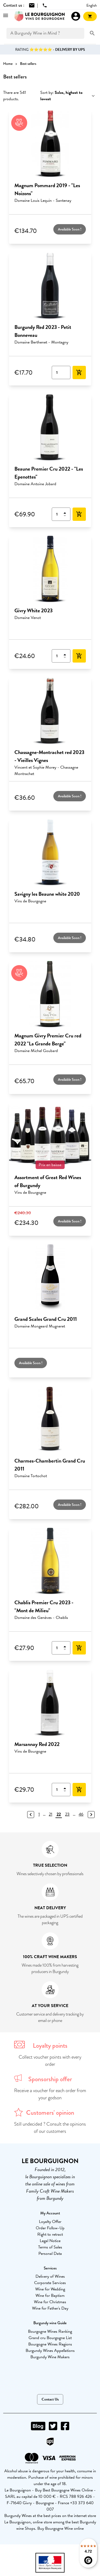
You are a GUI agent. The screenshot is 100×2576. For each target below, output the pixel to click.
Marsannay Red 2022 (36, 1744)
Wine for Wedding (50, 2289)
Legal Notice (50, 2241)
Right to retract (50, 2234)
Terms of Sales (50, 2247)
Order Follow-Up (50, 2228)
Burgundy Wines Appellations (50, 2350)
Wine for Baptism (50, 2295)
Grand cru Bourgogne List (50, 2338)
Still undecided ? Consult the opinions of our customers (50, 2128)
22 (59, 1814)
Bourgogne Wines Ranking (50, 2331)
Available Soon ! (69, 229)
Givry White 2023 (33, 610)
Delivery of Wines (50, 2276)
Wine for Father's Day (50, 2308)
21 (50, 1814)
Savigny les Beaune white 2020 (47, 894)
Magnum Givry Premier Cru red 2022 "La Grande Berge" (47, 1040)
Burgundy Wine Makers (50, 2357)
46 (81, 1814)
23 (67, 1814)
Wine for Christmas (50, 2302)
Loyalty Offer (50, 2221)
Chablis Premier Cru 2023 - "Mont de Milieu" (43, 1606)
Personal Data (50, 2253)
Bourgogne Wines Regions (50, 2344)
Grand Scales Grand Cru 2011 (45, 1319)
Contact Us (50, 2399)
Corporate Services (50, 2283)
